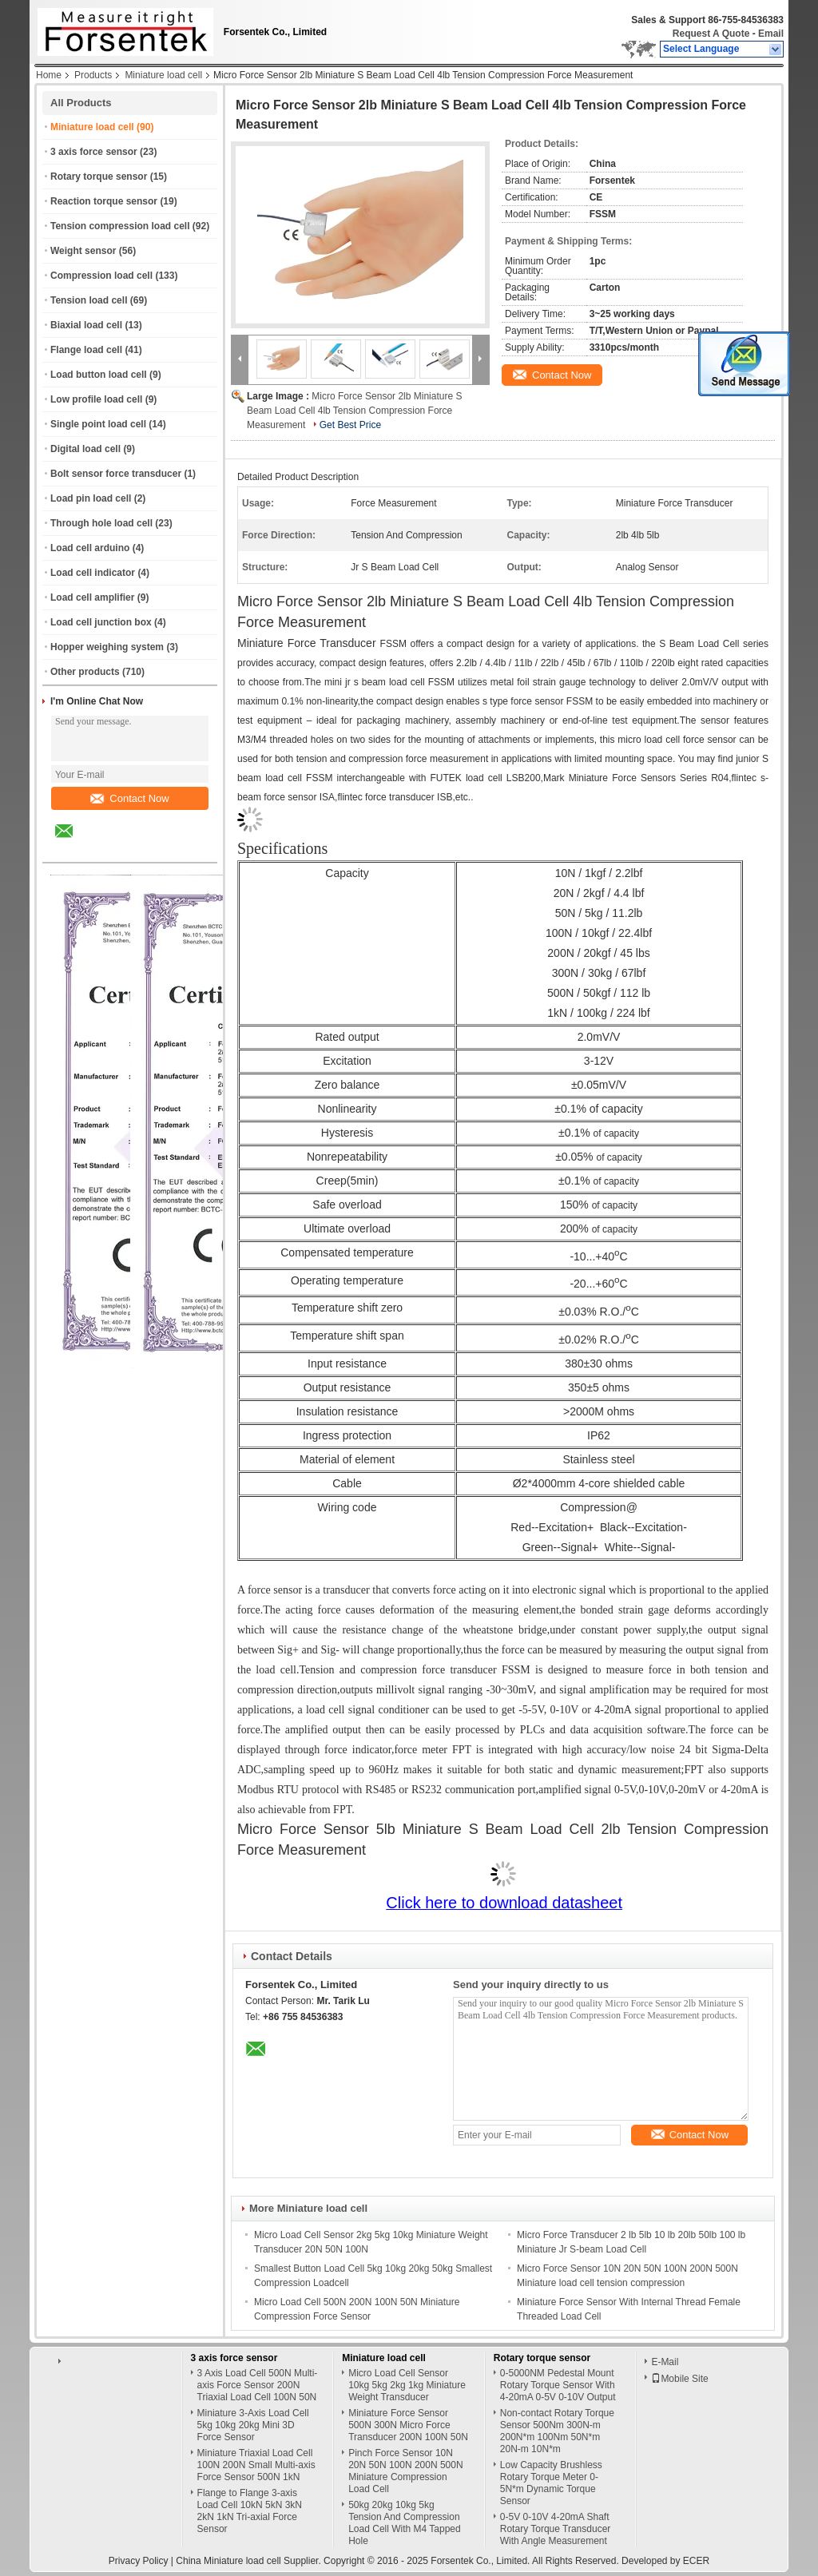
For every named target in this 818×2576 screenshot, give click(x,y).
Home (49, 75)
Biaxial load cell (86, 325)
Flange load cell (86, 349)
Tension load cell (88, 300)
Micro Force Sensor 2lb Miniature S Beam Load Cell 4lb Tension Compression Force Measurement (354, 411)
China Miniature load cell (228, 2560)
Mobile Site (679, 2378)
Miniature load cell (163, 75)
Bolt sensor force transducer (115, 473)
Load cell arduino (89, 548)
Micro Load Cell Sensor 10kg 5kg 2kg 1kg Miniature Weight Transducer (407, 2385)
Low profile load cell (96, 399)
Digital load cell (85, 448)
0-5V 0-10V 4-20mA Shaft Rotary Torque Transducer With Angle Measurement (555, 2528)
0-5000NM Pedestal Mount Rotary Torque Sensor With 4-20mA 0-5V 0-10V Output (558, 2385)
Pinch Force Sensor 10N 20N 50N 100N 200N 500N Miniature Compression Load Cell (405, 2471)
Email (771, 33)
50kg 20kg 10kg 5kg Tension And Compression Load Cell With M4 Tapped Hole (404, 2522)
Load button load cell (98, 374)
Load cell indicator (92, 572)
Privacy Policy (139, 2560)
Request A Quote (711, 33)
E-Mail (664, 2362)
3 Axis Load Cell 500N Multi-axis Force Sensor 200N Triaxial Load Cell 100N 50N (257, 2385)
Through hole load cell (101, 523)
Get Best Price (350, 425)
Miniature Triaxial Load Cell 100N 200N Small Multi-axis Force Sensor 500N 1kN (256, 2465)
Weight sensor (83, 250)
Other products (85, 671)
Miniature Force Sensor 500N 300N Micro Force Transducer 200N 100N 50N (408, 2425)
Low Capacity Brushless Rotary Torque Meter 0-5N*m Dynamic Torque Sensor (551, 2483)
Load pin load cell (90, 498)
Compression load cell (101, 275)
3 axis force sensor (93, 151)
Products (93, 75)
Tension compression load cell (120, 226)
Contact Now (129, 798)
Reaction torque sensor (103, 201)
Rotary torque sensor (98, 176)
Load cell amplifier (92, 597)
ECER (696, 2560)
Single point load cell (98, 424)
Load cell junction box (101, 622)
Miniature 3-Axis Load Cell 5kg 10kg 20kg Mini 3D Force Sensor (253, 2425)
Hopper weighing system (107, 647)
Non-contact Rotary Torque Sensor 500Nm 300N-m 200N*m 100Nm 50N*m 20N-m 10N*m (557, 2431)
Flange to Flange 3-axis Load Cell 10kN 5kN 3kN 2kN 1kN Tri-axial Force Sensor (249, 2510)
